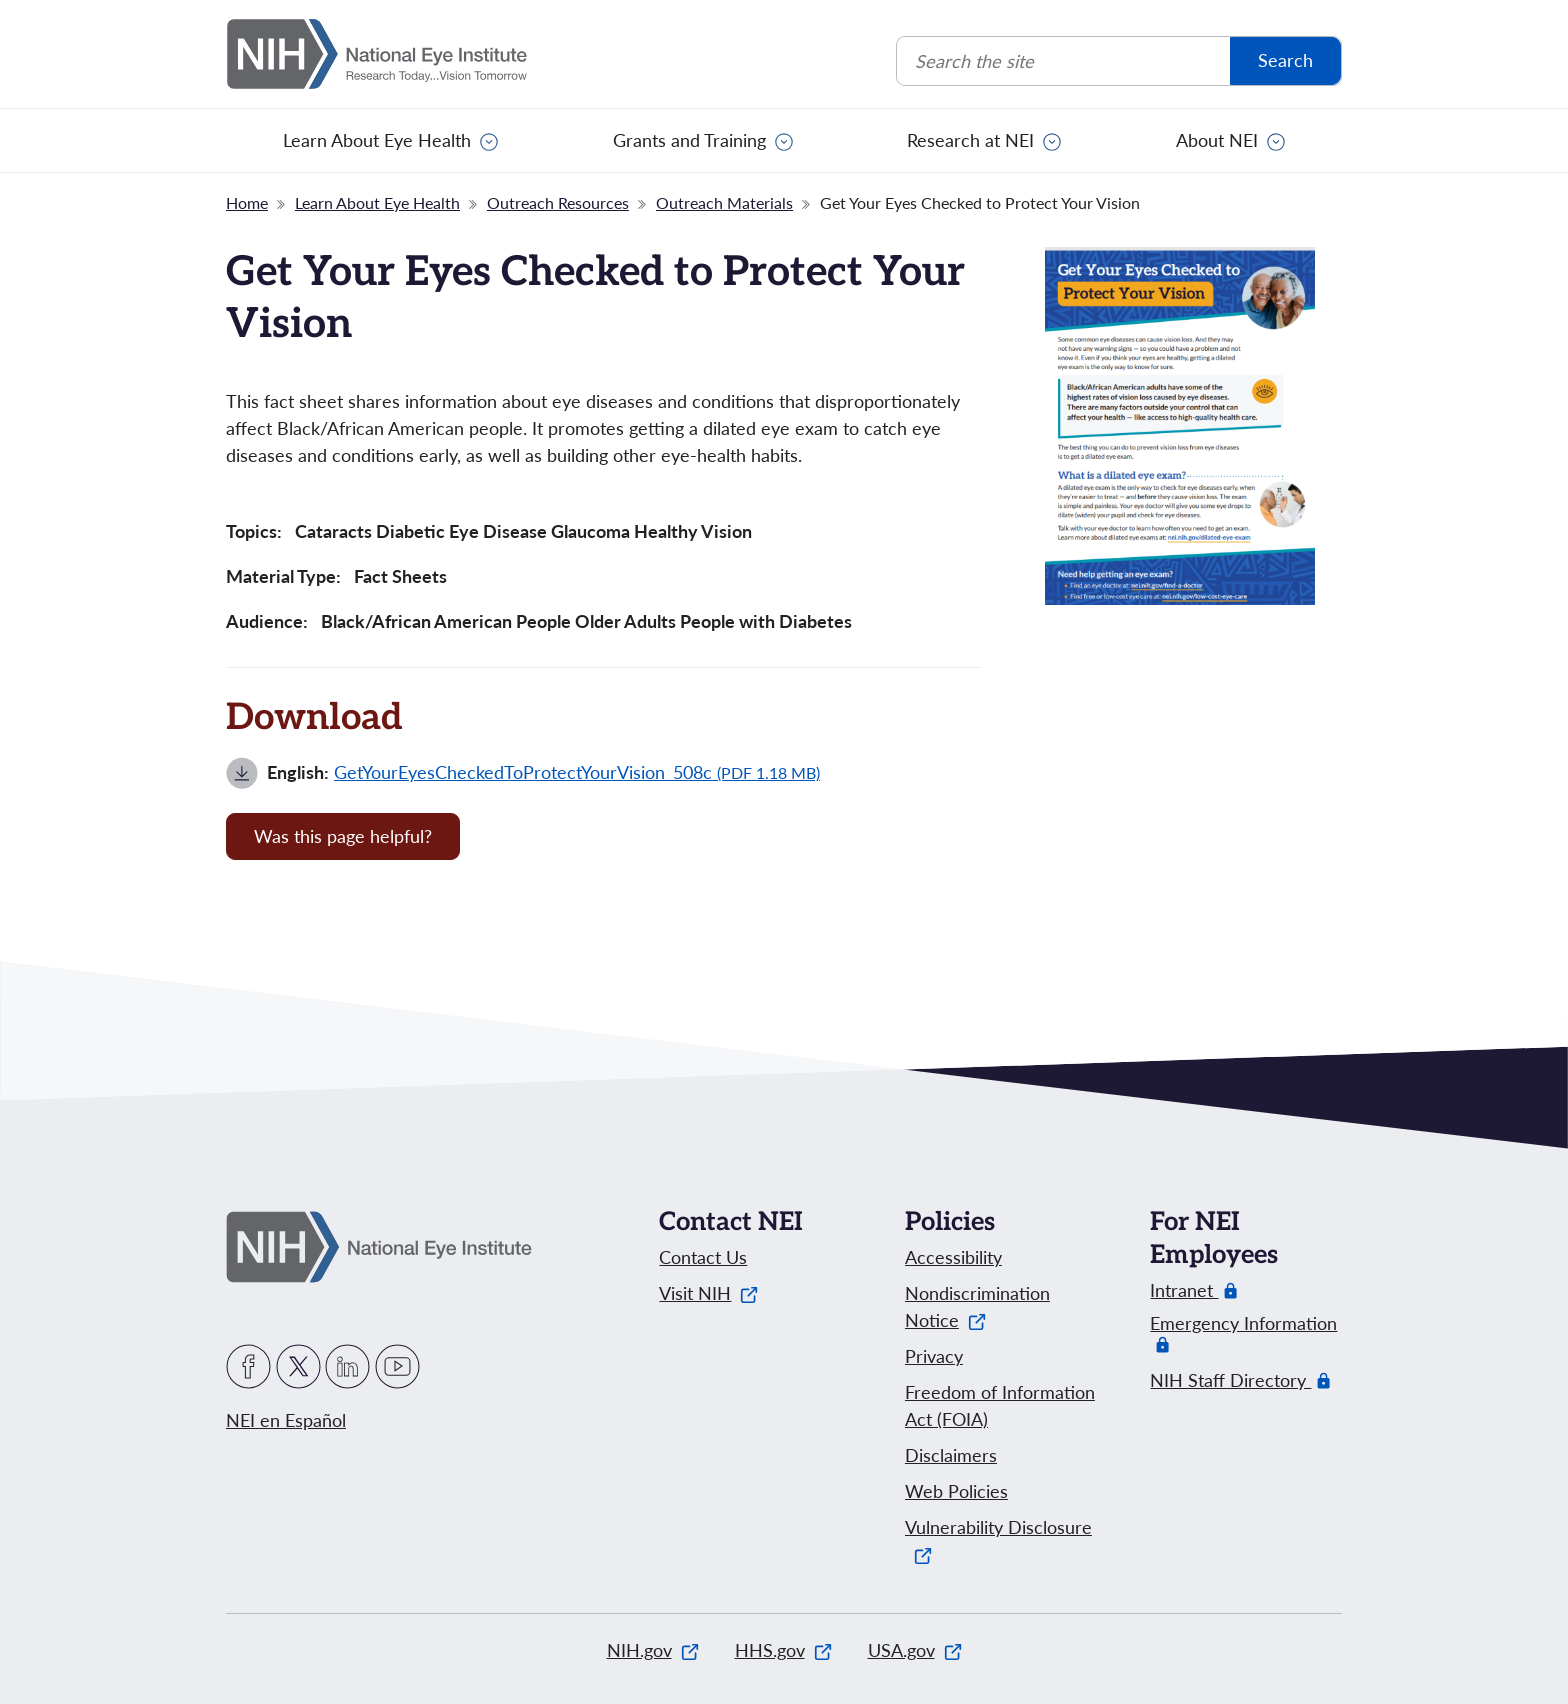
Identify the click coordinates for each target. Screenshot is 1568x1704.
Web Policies (956, 1491)
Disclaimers (951, 1455)
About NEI (1217, 140)
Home (247, 202)
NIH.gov (653, 1650)
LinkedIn (347, 1366)
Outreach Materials (724, 202)
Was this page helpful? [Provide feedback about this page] (343, 836)
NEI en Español (286, 1420)
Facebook (248, 1366)
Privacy (934, 1356)
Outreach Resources (558, 202)
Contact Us (703, 1257)
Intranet (1184, 1290)
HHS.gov (783, 1650)
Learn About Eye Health (377, 140)
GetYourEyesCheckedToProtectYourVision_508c (577, 772)
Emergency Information (1243, 1333)
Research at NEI (970, 140)
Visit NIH (708, 1293)
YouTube (397, 1366)
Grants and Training (689, 140)
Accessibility (953, 1257)
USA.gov (915, 1650)
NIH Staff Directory (1230, 1380)
